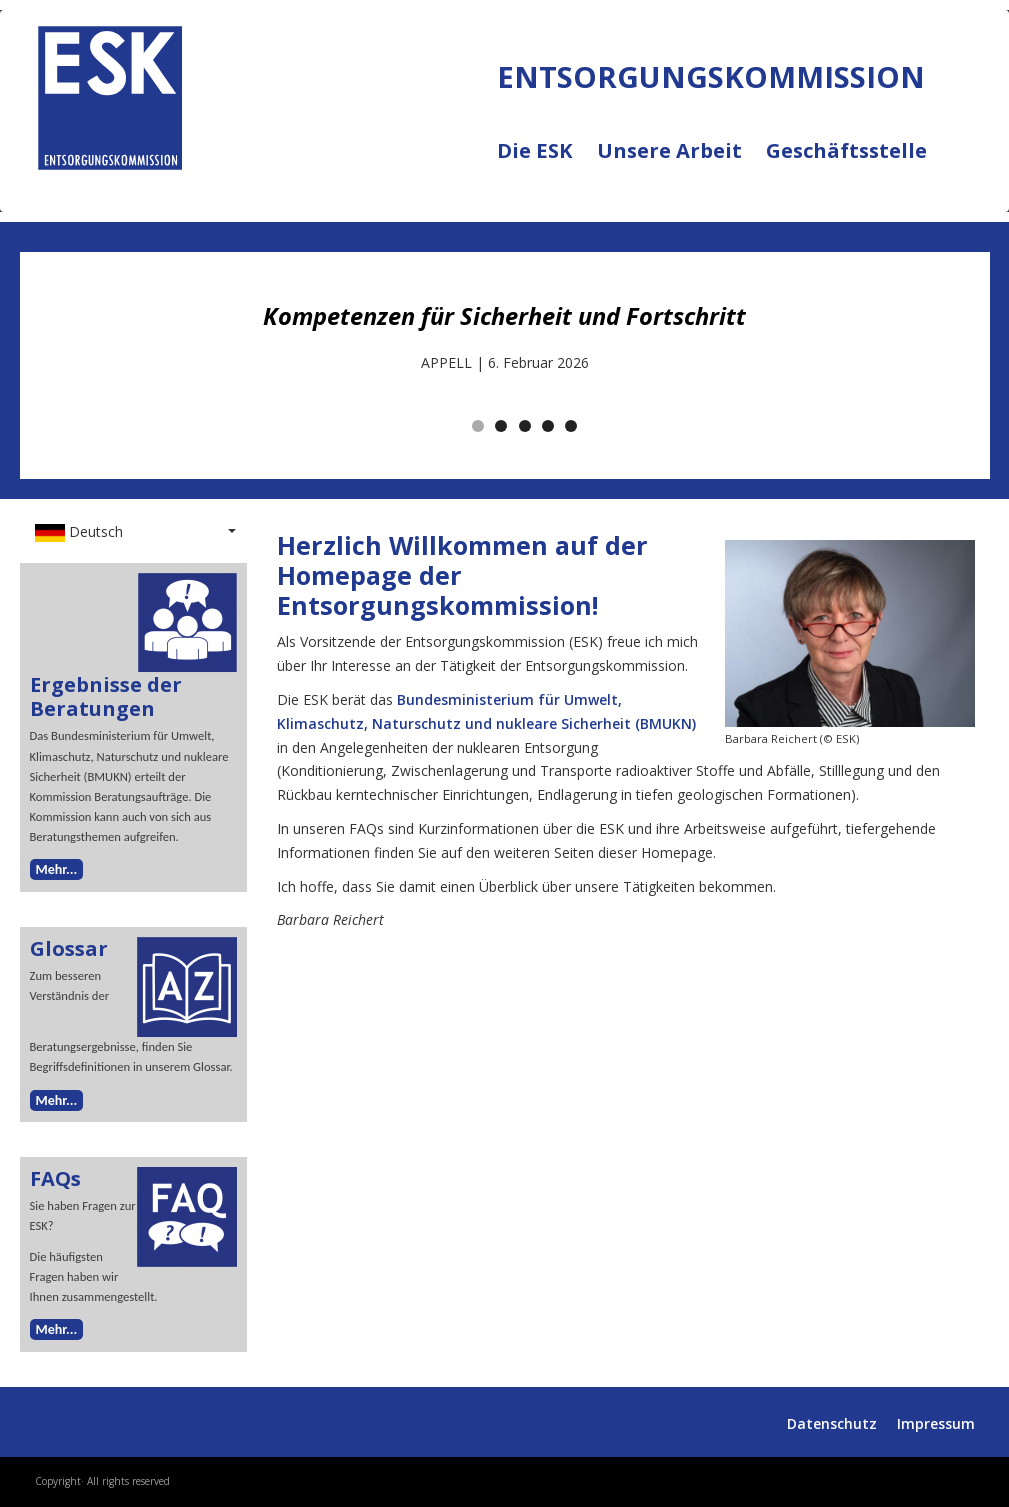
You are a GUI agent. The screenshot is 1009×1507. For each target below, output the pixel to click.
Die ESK (547, 163)
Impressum (936, 1423)
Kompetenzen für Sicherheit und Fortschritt (504, 316)
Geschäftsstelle (846, 151)
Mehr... (57, 869)
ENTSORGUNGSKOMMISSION (217, 191)
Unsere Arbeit (681, 163)
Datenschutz (832, 1423)
